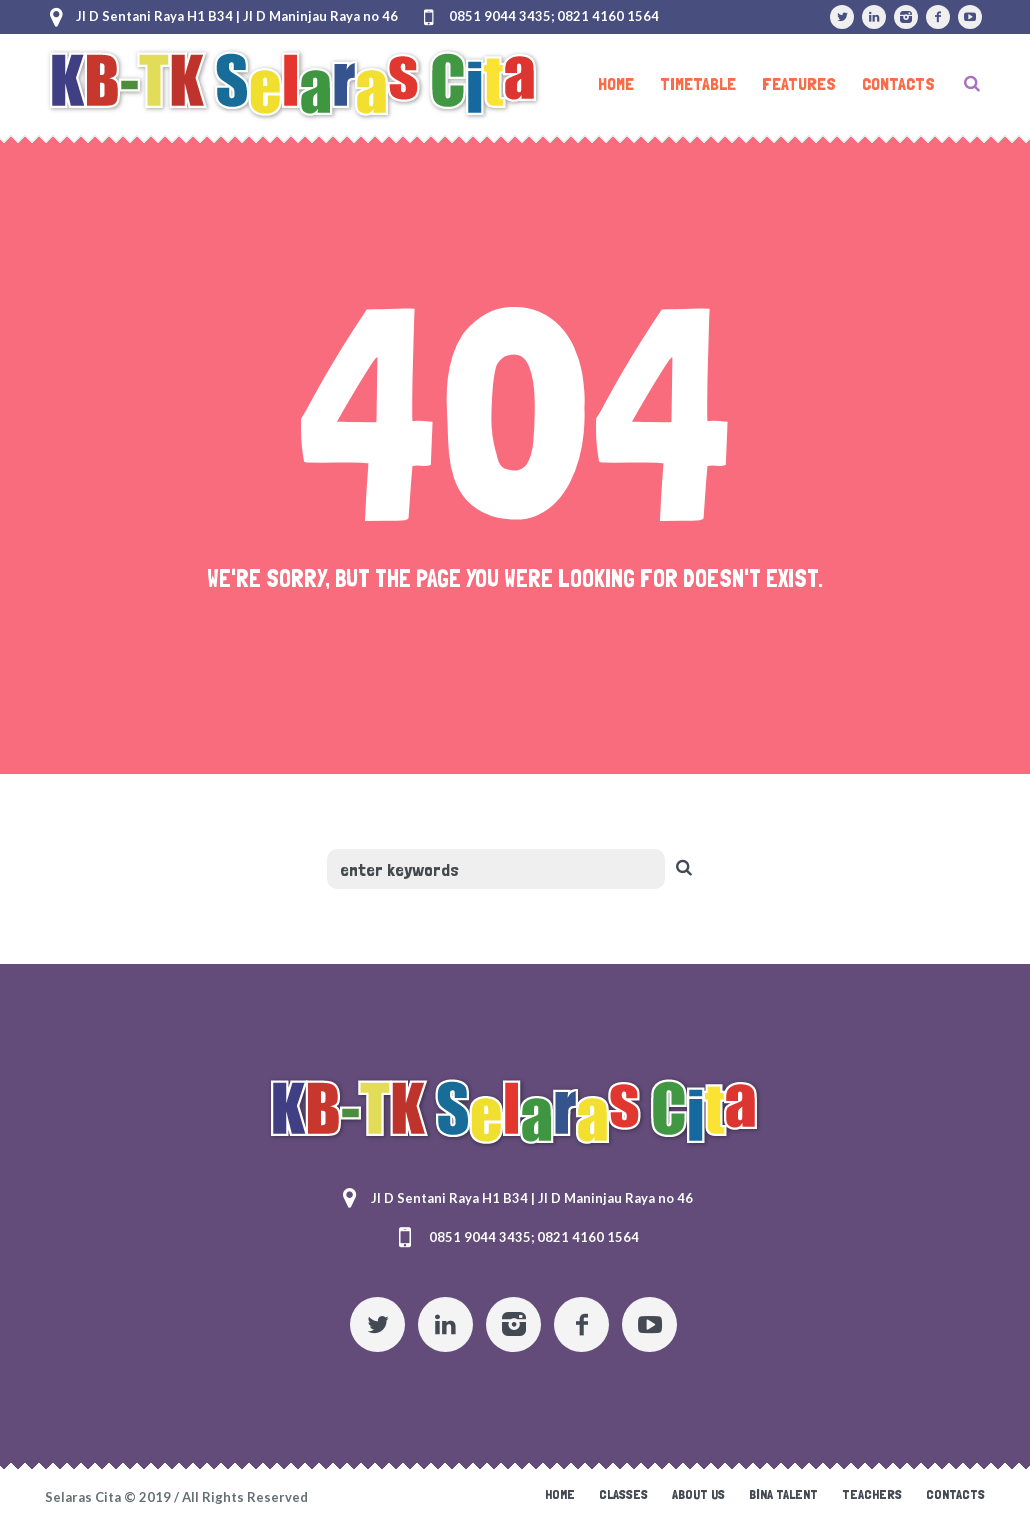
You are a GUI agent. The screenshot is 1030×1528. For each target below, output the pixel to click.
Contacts (955, 1494)
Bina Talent (783, 1494)
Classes (623, 1494)
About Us (698, 1494)
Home (560, 1494)
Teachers (872, 1494)
